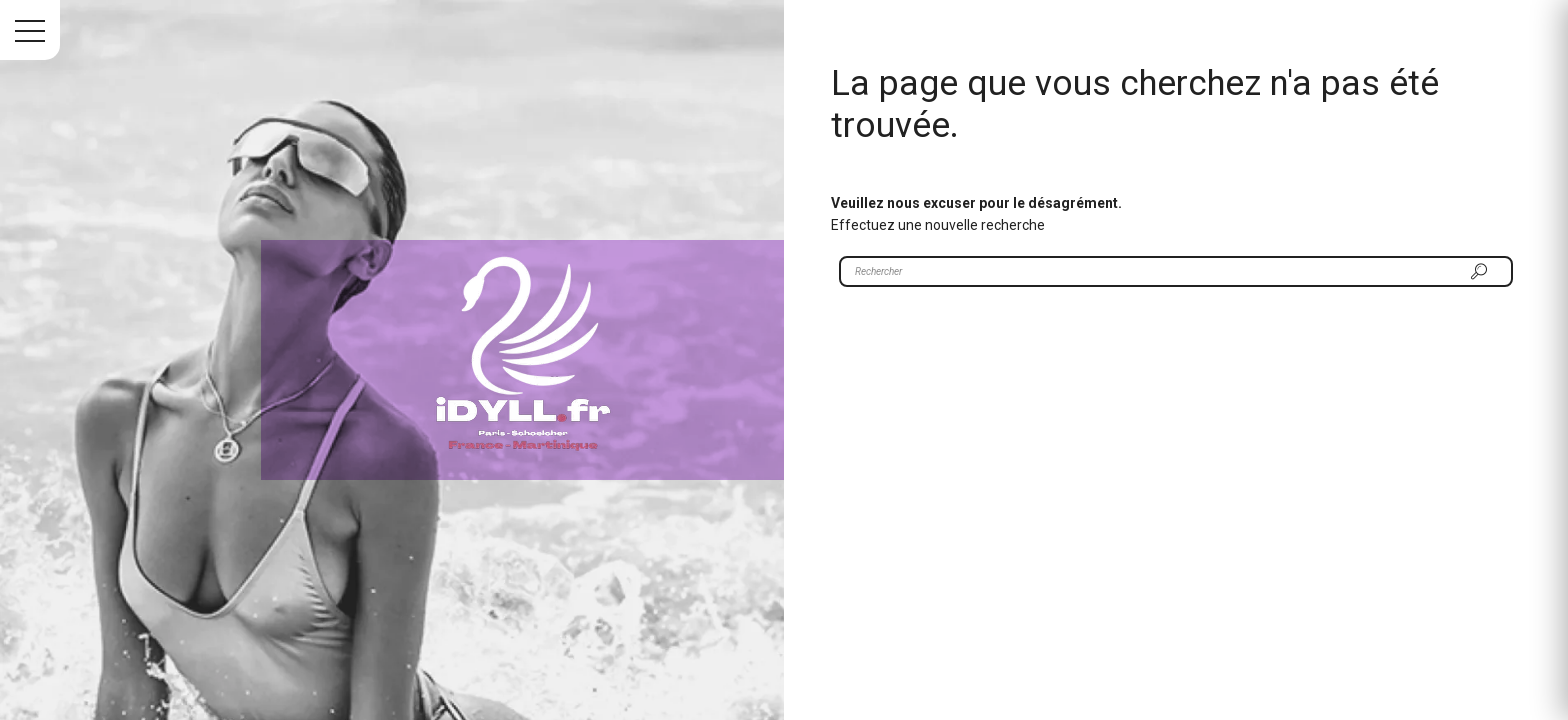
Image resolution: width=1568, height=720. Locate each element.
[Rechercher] (1479, 271)
